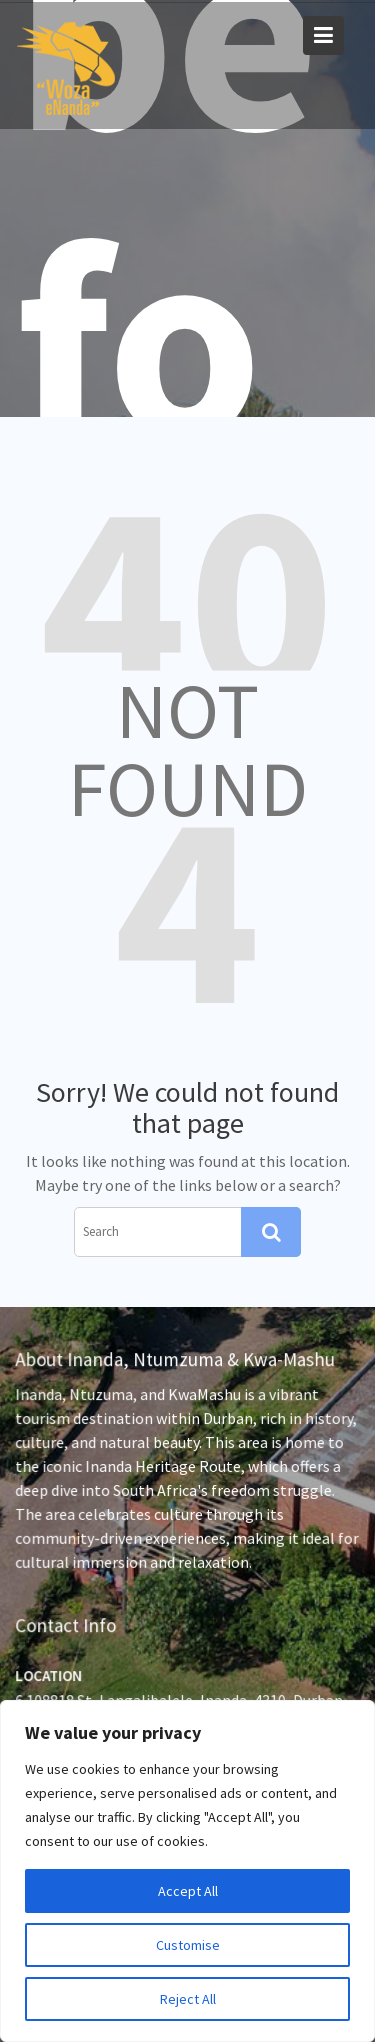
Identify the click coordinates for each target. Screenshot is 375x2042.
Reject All (188, 1999)
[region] (187, 1871)
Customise (188, 1945)
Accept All (188, 1891)
